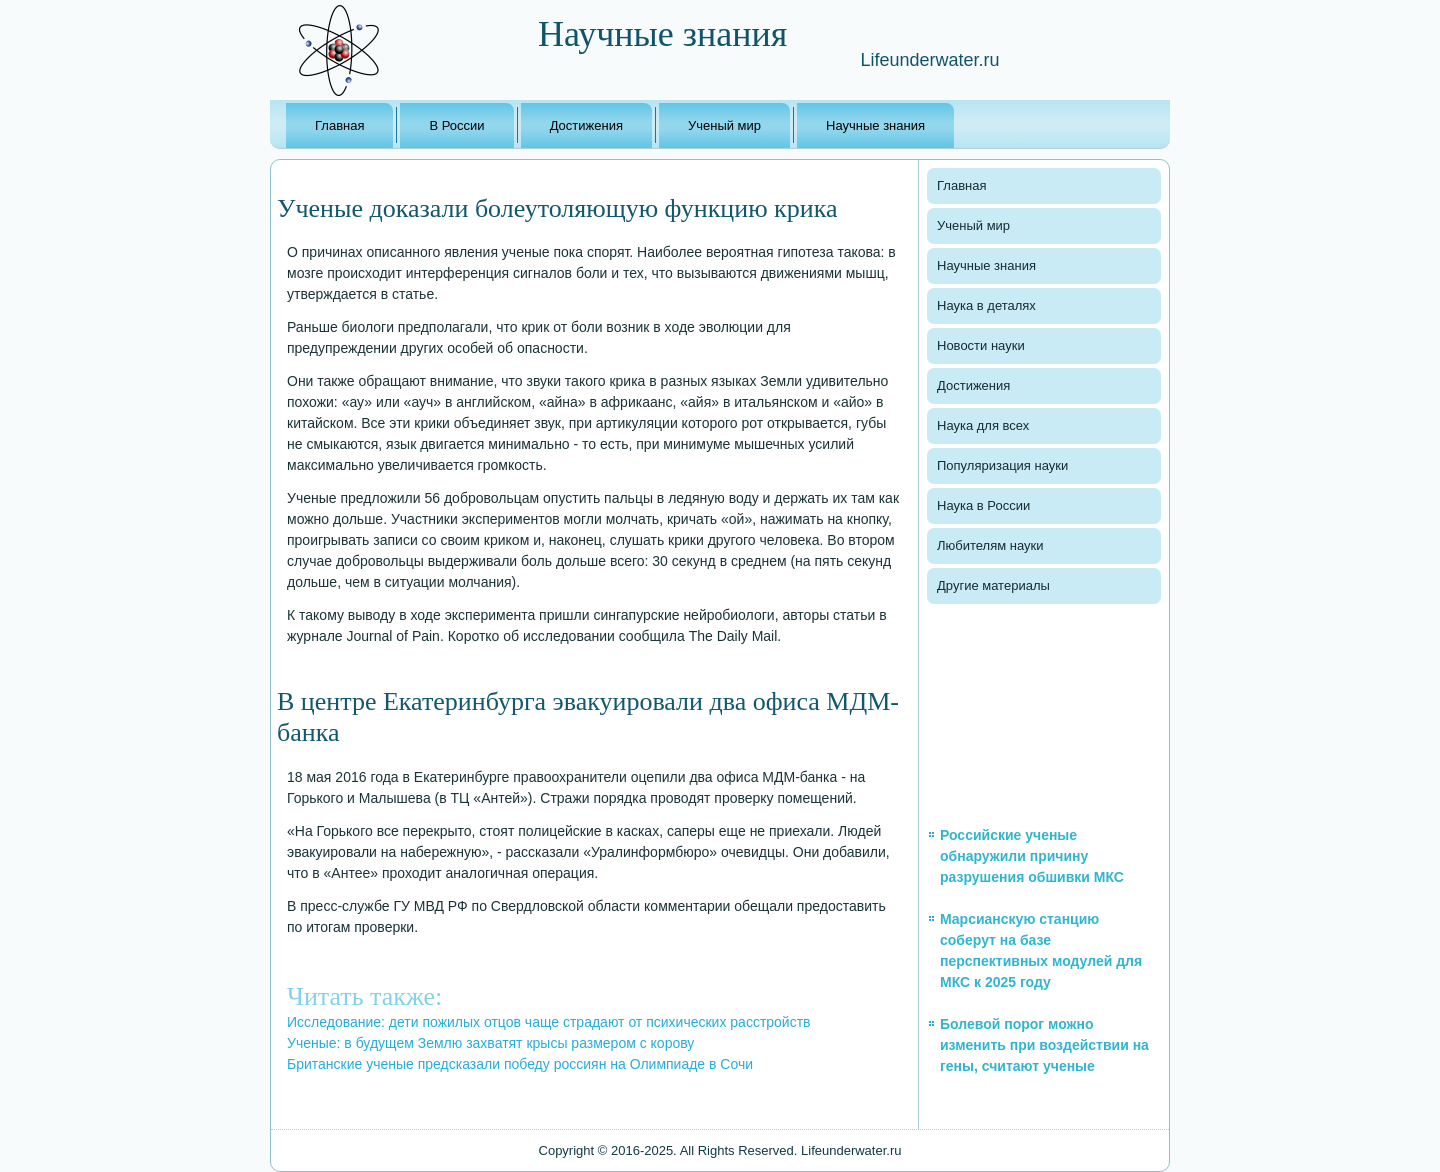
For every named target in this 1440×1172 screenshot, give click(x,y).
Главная (339, 125)
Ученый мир (724, 125)
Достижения (586, 125)
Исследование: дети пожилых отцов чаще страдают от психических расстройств (549, 1022)
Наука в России (983, 505)
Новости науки (981, 345)
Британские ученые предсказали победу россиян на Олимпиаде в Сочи (520, 1064)
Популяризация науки (1002, 465)
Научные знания (875, 125)
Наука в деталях (986, 305)
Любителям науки (990, 545)
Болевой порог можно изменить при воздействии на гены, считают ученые (1044, 1045)
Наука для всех (983, 425)
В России (456, 125)
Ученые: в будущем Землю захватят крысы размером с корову (490, 1043)
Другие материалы (993, 585)
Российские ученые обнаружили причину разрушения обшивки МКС (1032, 856)
